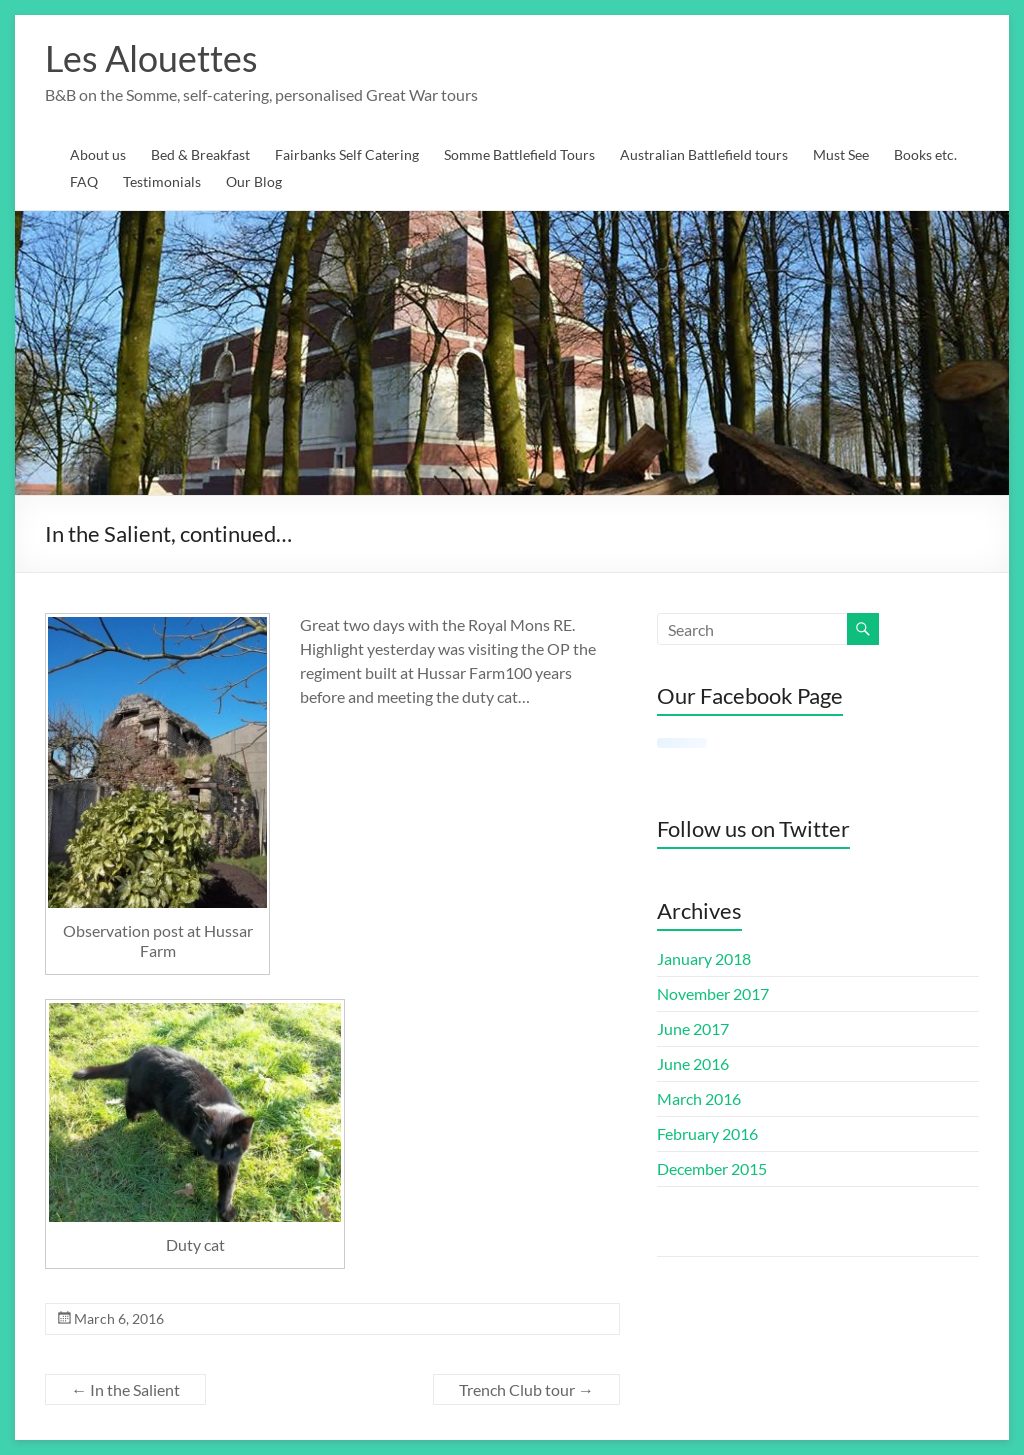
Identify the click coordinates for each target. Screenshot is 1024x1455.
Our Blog (254, 181)
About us (98, 154)
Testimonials (162, 181)
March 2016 (699, 1098)
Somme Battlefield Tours (519, 154)
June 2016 (693, 1063)
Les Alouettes (151, 58)
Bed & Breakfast (200, 154)
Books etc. (925, 154)
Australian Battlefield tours (704, 154)
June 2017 (693, 1028)
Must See (841, 154)
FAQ (84, 181)
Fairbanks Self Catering (347, 154)
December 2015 (712, 1168)
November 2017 (713, 993)
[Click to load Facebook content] (682, 743)
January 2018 (704, 958)
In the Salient (125, 1389)
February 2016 (707, 1133)
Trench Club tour (526, 1389)
